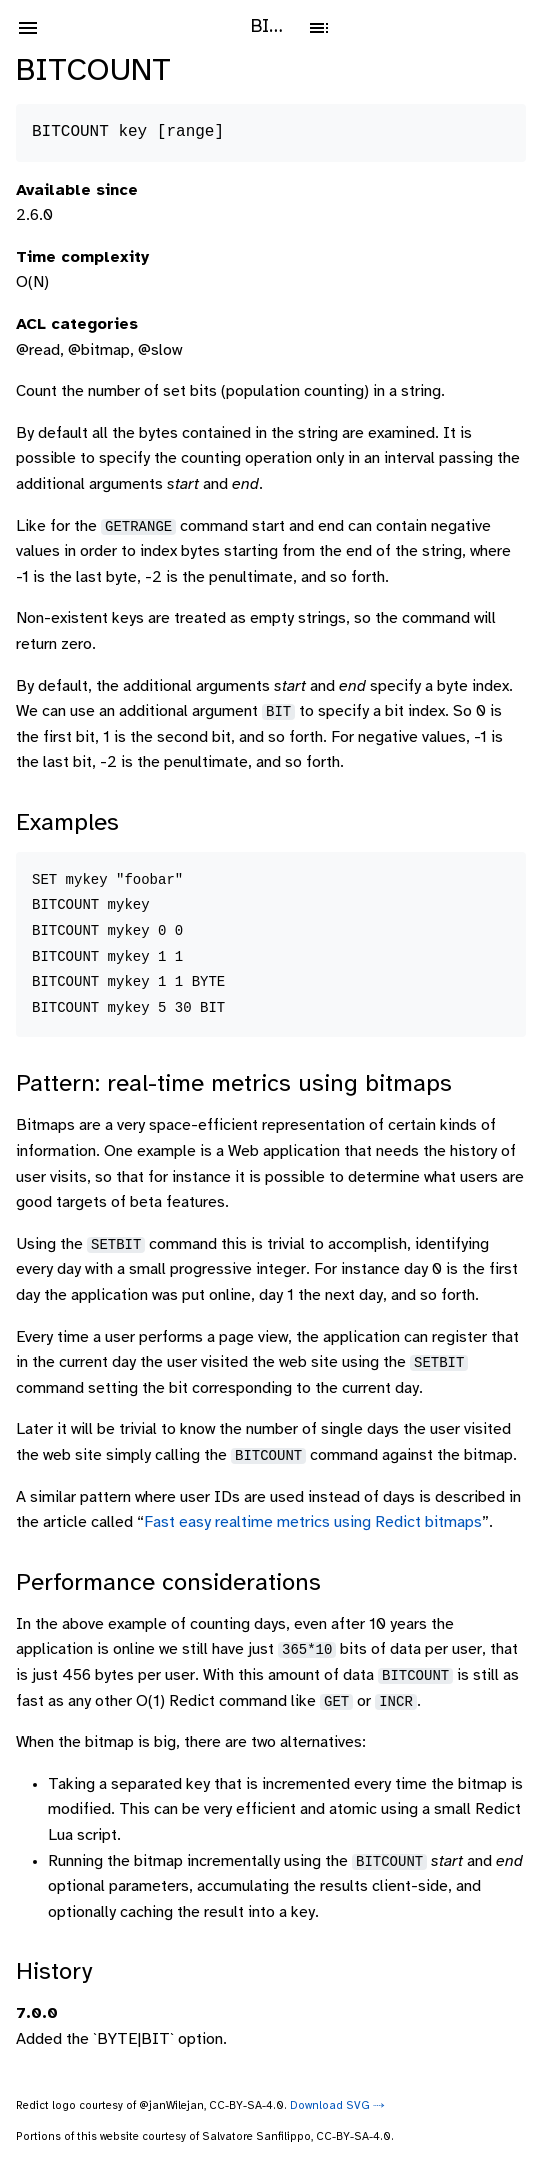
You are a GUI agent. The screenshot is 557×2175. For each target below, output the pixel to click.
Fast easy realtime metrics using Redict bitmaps (313, 1522)
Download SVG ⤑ (337, 2106)
